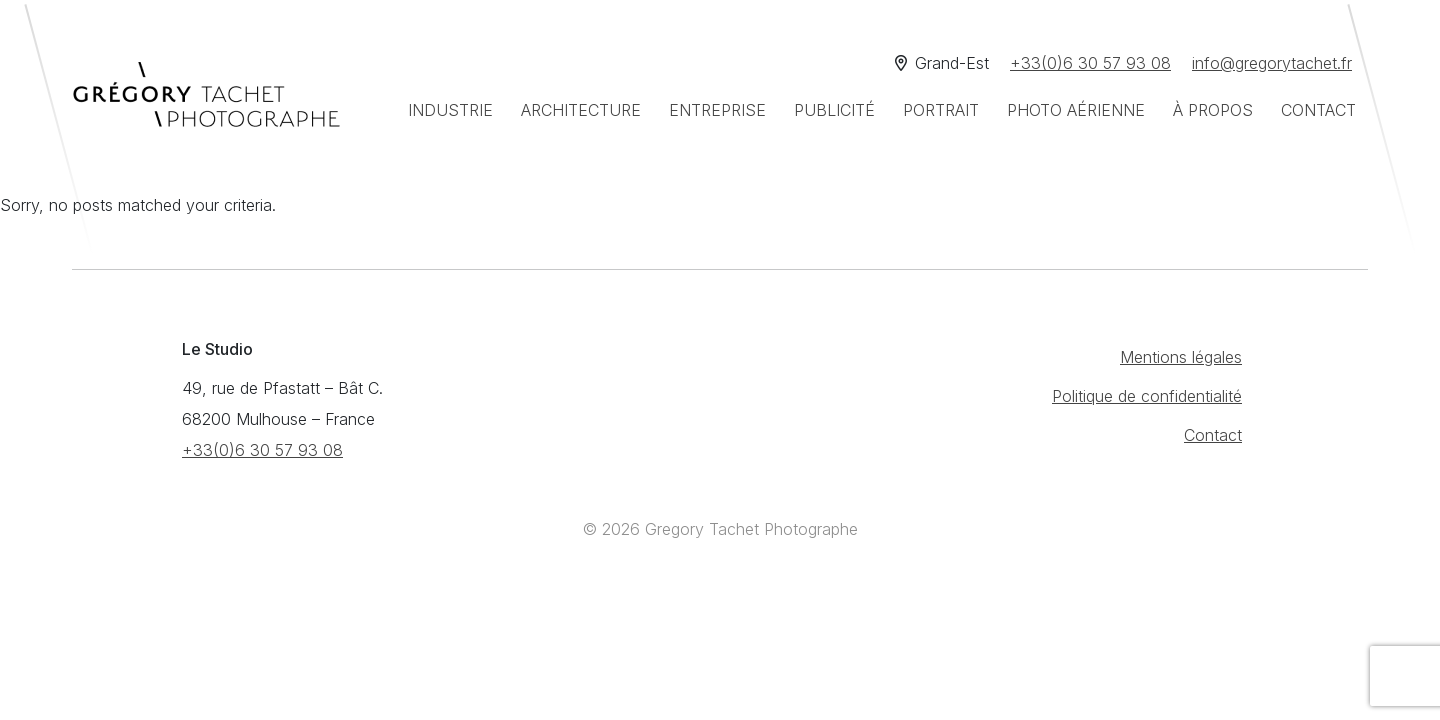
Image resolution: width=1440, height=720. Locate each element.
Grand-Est (942, 63)
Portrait (941, 110)
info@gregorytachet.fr (1272, 63)
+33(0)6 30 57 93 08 (1090, 63)
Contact (1318, 110)
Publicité (834, 110)
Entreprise (717, 110)
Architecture (581, 110)
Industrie (450, 110)
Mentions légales (1181, 357)
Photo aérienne (1076, 110)
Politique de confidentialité (1147, 396)
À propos (1213, 110)
